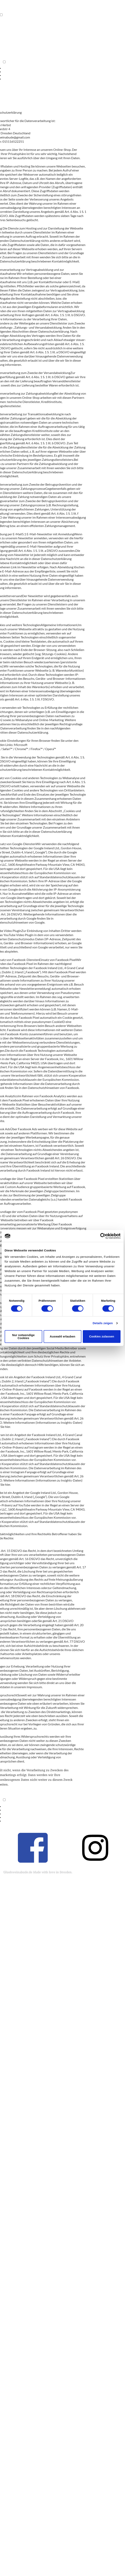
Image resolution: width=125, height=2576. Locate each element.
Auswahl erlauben (62, 1336)
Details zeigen (103, 1323)
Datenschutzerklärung (17, 1821)
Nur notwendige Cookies (23, 1336)
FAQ (6, 1817)
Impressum (10, 1813)
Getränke (6, 25)
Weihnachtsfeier (10, 28)
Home (4, 21)
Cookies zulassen (101, 1336)
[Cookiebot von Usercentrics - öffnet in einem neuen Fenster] (103, 1236)
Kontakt (5, 32)
